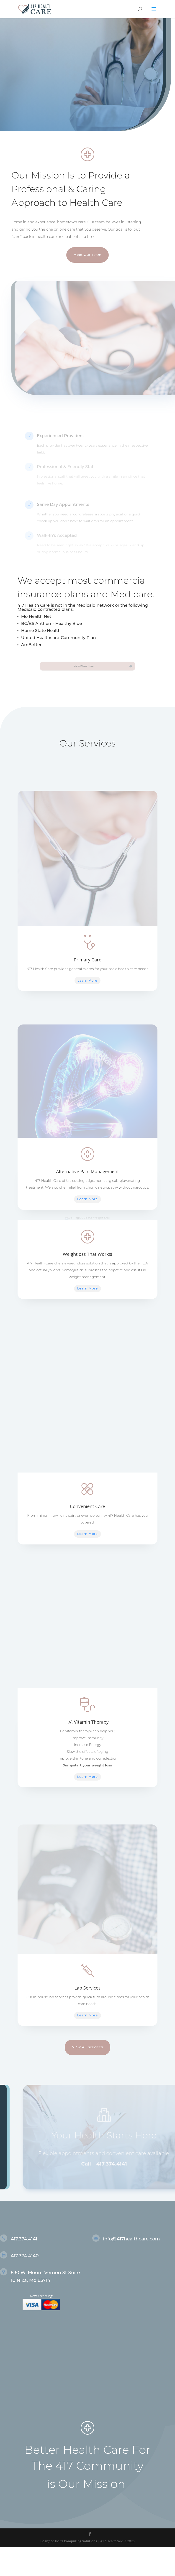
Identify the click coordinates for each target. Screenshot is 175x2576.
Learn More (87, 980)
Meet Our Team (88, 255)
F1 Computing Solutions (78, 2541)
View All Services (87, 2047)
